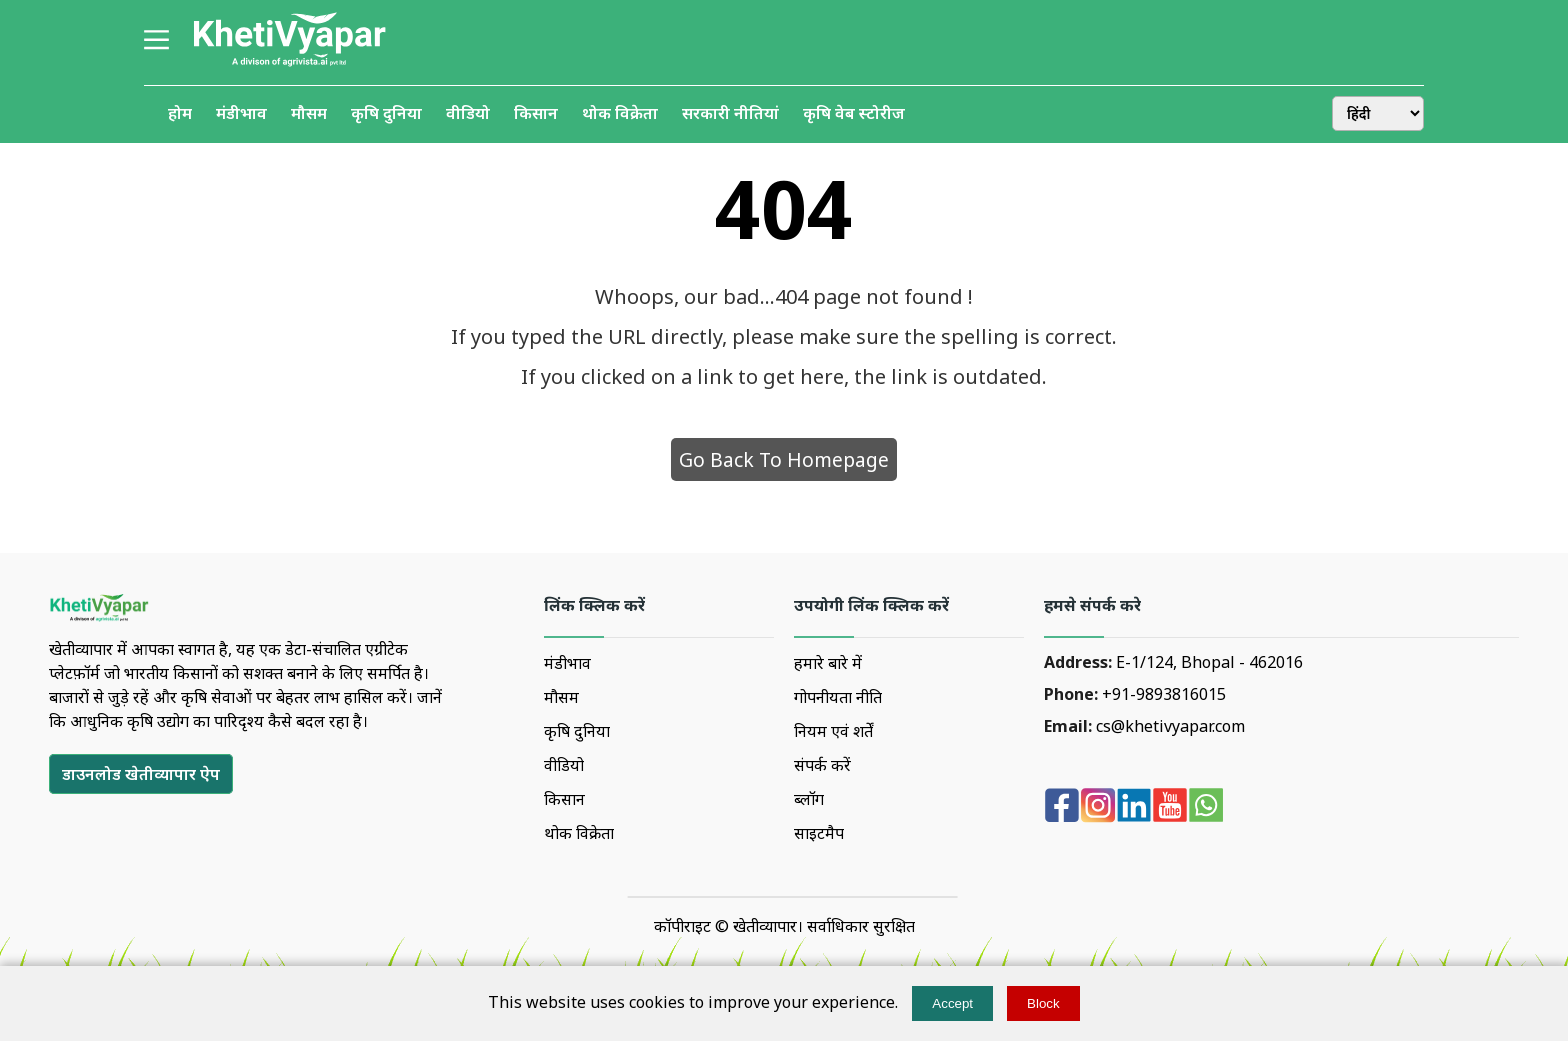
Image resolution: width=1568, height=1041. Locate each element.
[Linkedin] (1134, 807)
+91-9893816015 (1164, 694)
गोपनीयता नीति (838, 697)
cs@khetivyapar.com (1170, 726)
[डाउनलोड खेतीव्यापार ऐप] (141, 774)
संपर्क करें (822, 765)
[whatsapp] (1206, 807)
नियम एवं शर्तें (833, 731)
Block (1043, 1003)
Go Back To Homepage (784, 459)
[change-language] (1378, 113)
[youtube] (1170, 807)
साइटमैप (819, 833)
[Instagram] (1098, 807)
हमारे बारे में (828, 663)
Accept (952, 1003)
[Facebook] (1062, 807)
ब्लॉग (809, 799)
